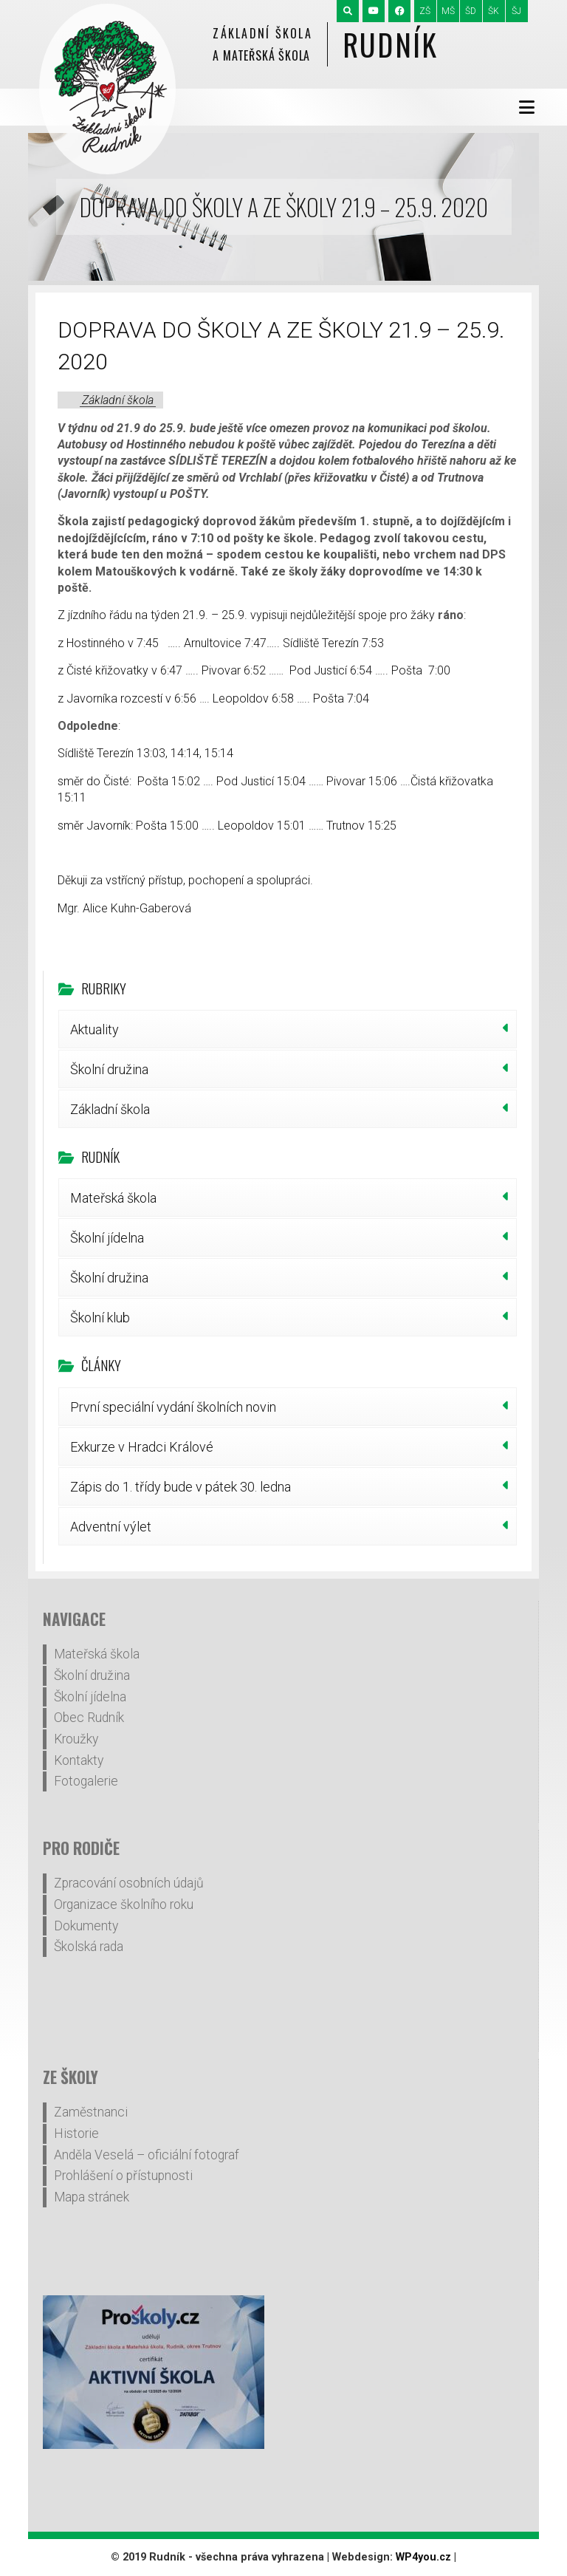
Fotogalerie (86, 1781)
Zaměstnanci (91, 2112)
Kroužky (76, 1739)
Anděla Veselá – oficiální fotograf (146, 2155)
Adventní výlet (110, 1526)
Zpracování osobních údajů (129, 1883)
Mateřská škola (113, 1198)
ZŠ (424, 11)
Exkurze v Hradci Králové (141, 1447)
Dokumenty (86, 1926)
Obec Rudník (89, 1717)
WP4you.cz (423, 2557)
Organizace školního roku (123, 1904)
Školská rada (88, 1946)
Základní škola (118, 400)
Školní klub (100, 1317)
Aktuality (94, 1029)
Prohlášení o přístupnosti (123, 2175)
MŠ (448, 11)
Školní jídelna (107, 1238)
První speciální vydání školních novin (173, 1407)
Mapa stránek (91, 2197)
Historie (76, 2133)
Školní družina (109, 1069)
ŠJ (516, 11)
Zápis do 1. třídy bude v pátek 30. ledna (180, 1486)
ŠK (493, 11)
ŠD (470, 11)
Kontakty (78, 1760)
